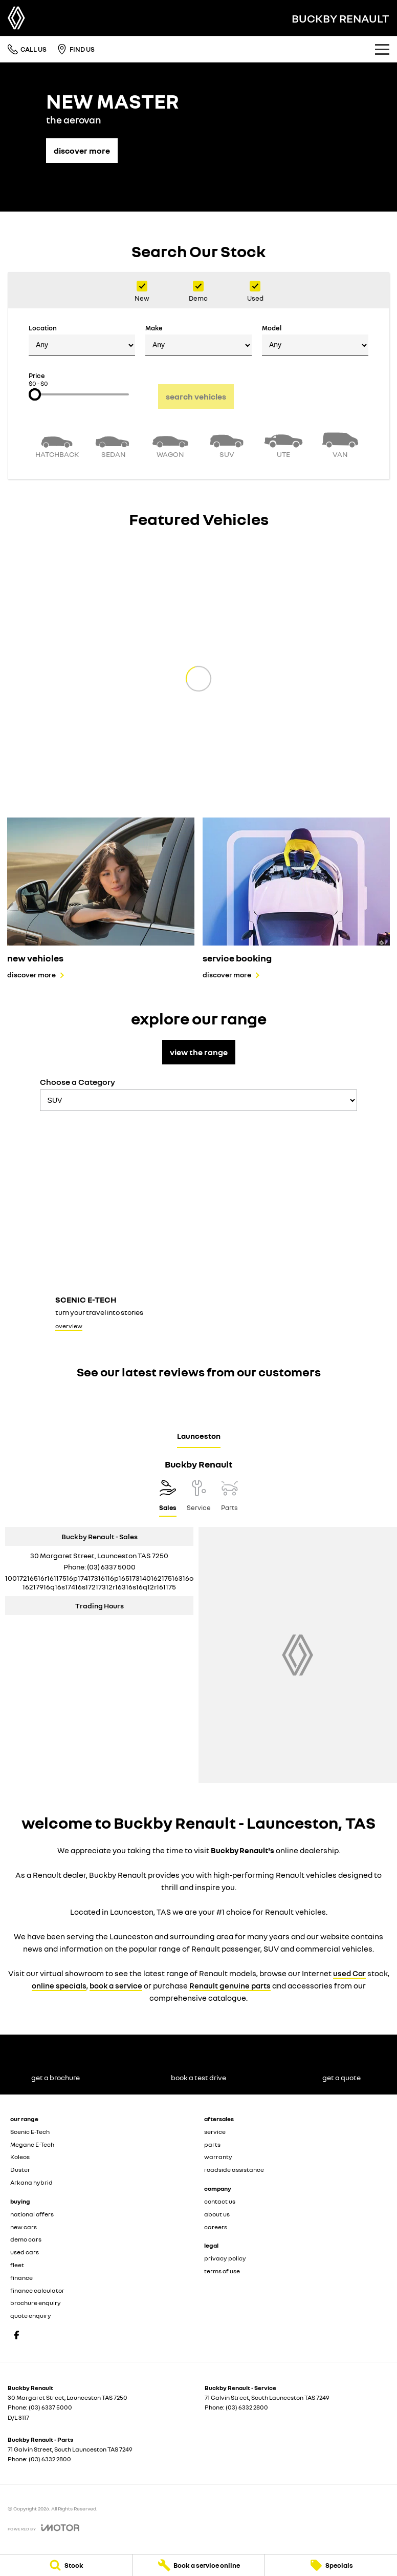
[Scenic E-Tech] (199, 1227)
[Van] (340, 443)
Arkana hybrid (31, 2182)
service (215, 2131)
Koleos (20, 2157)
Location (82, 340)
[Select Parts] (229, 1498)
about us (217, 2214)
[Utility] (283, 443)
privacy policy (225, 2258)
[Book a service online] (198, 2565)
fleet (17, 2265)
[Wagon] (170, 443)
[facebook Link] (16, 2335)
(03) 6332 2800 (247, 2407)
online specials (59, 1985)
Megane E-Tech (32, 2144)
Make (198, 340)
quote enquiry (30, 2315)
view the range (199, 1052)
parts (212, 2144)
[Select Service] (199, 1498)
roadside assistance (234, 2169)
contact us (219, 2201)
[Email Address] (99, 1582)
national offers (32, 2214)
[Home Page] (16, 18)
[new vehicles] (100, 898)
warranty (218, 2157)
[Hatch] (57, 443)
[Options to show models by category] (199, 1100)
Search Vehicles (196, 396)
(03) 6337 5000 (111, 1566)
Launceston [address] (198, 1435)
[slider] (35, 394)
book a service (116, 1985)
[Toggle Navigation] (382, 49)
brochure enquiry (35, 2303)
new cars (23, 2227)
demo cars (25, 2239)
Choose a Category (199, 1094)
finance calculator (37, 2290)
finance (21, 2277)
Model (315, 340)
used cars (24, 2252)
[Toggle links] (43, 2527)
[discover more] (82, 145)
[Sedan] (113, 443)
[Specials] (331, 2565)
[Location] (168, 1498)
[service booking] (296, 898)
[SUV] (226, 443)
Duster (20, 2169)
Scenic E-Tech (30, 2131)
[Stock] (66, 2565)
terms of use (222, 2271)
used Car (349, 1973)
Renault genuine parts (230, 1985)
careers (215, 2227)
